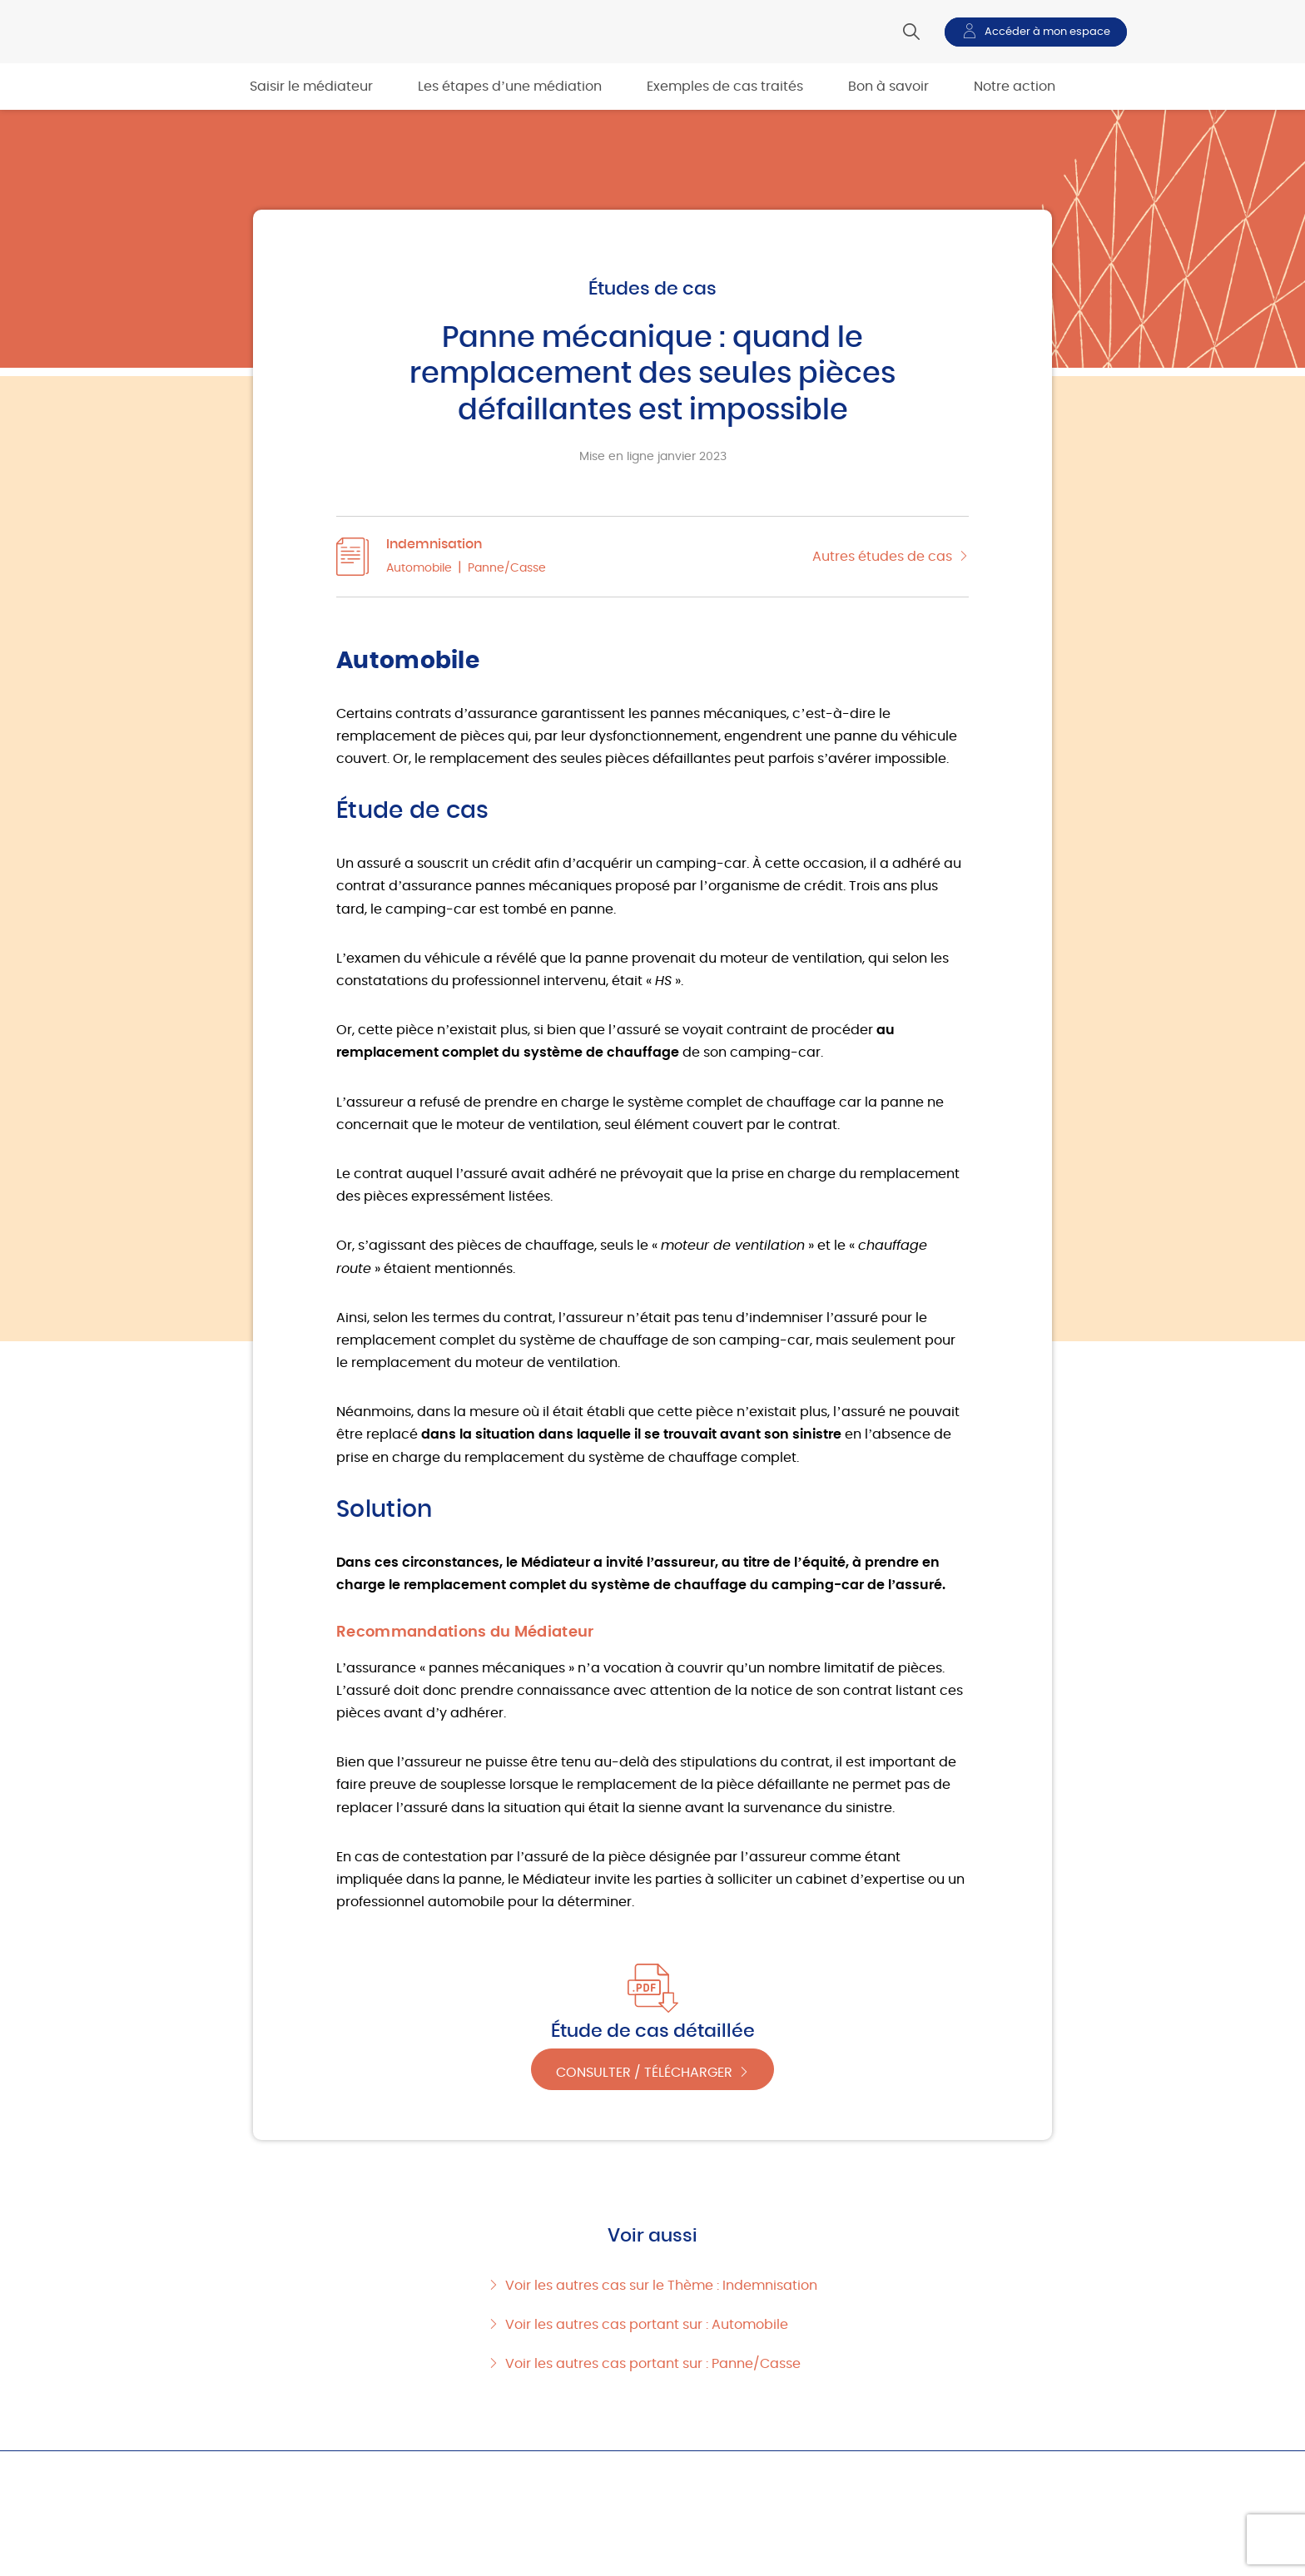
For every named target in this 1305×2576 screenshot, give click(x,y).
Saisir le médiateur (311, 86)
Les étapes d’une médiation (510, 86)
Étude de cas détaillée (653, 2031)
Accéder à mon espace (1047, 32)
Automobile (419, 568)
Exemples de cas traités (725, 86)
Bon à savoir (888, 86)
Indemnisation (434, 544)
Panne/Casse (507, 568)
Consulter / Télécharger (644, 2070)
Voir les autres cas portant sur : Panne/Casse (653, 2363)
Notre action (1014, 86)
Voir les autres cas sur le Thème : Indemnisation (661, 2285)
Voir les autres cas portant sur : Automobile (646, 2324)
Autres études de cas (882, 556)
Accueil (196, 2471)
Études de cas (652, 289)
